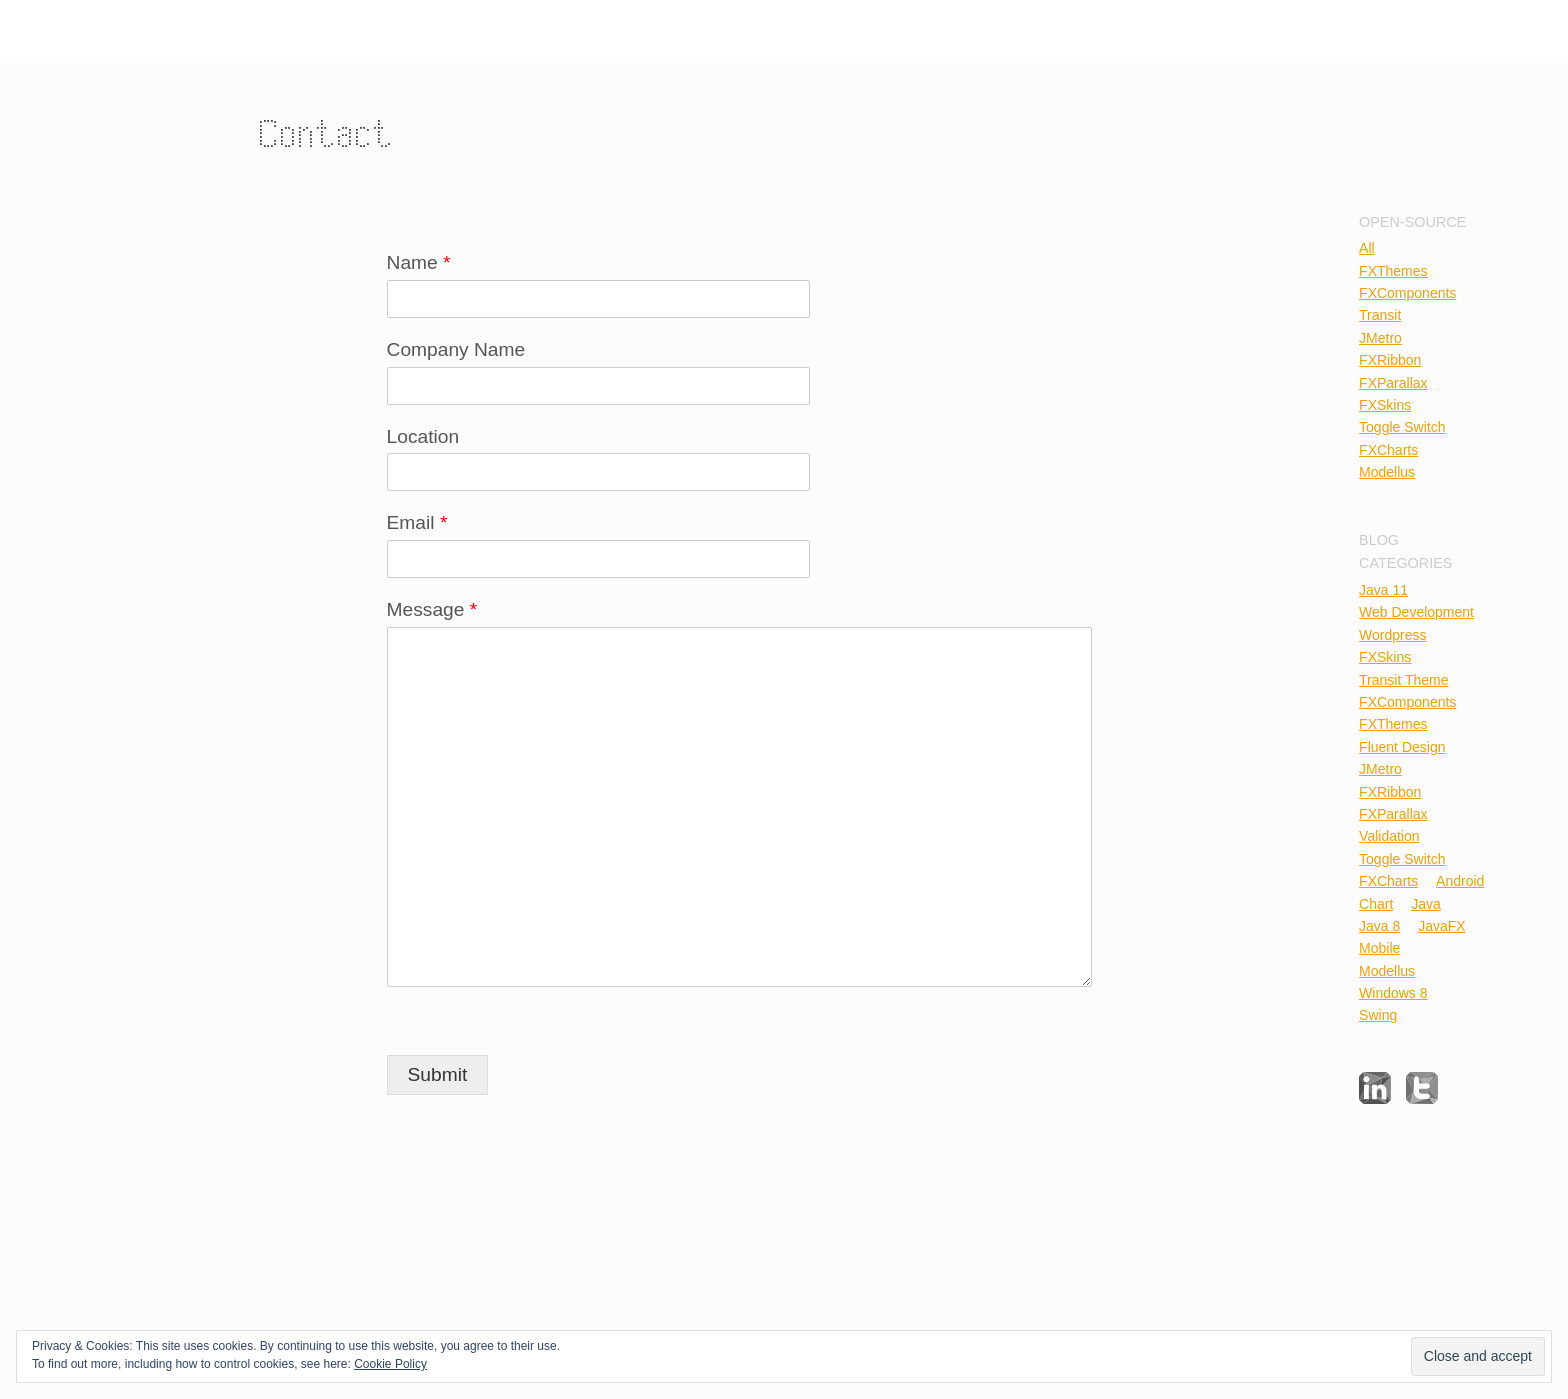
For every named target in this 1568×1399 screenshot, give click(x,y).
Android (1460, 881)
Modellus (1387, 472)
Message (432, 609)
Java (1426, 904)
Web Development (1416, 612)
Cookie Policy (390, 1364)
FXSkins (1385, 405)
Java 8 (1379, 926)
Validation (1389, 836)
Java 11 (1383, 590)
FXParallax (1393, 383)
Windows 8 (1393, 993)
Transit (1380, 315)
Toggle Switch (1402, 427)
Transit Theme (1403, 680)
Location (423, 436)
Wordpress (1392, 635)
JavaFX (1441, 926)
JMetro (1380, 338)
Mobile (1379, 948)
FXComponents (1407, 293)
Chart (1376, 904)
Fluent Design (1402, 747)
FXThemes (1393, 271)
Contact (327, 133)
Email (417, 522)
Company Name (456, 349)
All (1367, 248)
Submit (438, 1074)
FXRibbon (1390, 360)
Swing (1378, 1015)
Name (419, 262)
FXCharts (1388, 450)
